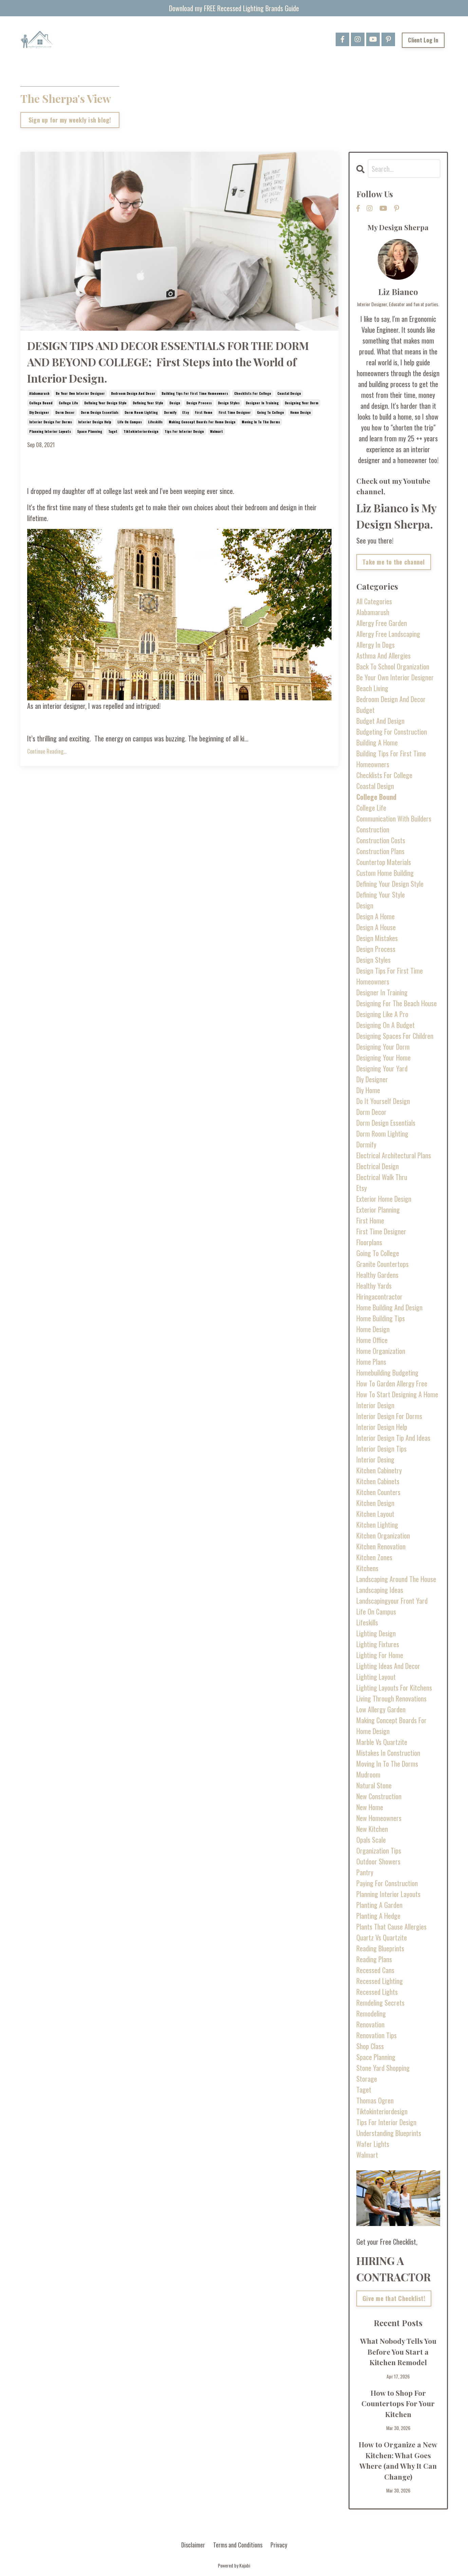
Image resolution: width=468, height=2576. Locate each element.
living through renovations (391, 1698)
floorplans (369, 1242)
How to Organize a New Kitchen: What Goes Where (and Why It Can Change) (398, 2460)
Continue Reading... (47, 751)
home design (300, 412)
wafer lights (372, 2144)
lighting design (376, 1633)
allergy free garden (381, 623)
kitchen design (375, 1503)
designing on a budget (385, 1025)
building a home (377, 742)
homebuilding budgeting (387, 1372)
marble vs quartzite (381, 1742)
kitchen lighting (377, 1525)
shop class (370, 2046)
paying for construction (387, 1883)
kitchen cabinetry (379, 1470)
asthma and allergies (383, 655)
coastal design (289, 393)
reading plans (374, 1959)
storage (366, 2079)
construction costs (380, 840)
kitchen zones (374, 1557)
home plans (371, 1362)
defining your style (148, 402)
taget (112, 431)
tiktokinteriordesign (141, 431)
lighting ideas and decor (388, 1666)
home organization (380, 1351)
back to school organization (392, 666)
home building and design (389, 1307)
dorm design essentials (99, 412)
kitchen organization (383, 1535)
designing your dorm (301, 402)
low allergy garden (381, 1709)
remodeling (371, 2013)
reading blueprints (380, 1948)
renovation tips (376, 2035)
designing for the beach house (396, 1003)
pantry (364, 1872)
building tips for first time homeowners (195, 393)
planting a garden (379, 1905)
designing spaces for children (394, 1036)
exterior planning (378, 1209)
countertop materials (383, 862)
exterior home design (383, 1199)
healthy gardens (377, 1275)
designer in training (262, 402)
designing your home (383, 1057)
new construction (378, 1796)
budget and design (380, 721)
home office (372, 1340)
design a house (376, 927)
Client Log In (423, 40)
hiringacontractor (379, 1296)
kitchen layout (375, 1514)
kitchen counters (378, 1492)
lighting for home (379, 1655)
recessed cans (375, 1970)
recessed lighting (379, 1981)
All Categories (374, 601)
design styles (229, 402)
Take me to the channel (393, 561)
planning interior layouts (50, 431)
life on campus (129, 421)
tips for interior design (184, 431)
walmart (216, 431)
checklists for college (252, 393)
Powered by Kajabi (234, 2565)
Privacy (278, 2544)
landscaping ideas (379, 1590)
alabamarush (39, 393)
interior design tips (381, 1448)
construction (372, 829)
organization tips (378, 1850)
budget (365, 710)
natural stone (374, 1785)
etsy (185, 412)
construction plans (380, 851)
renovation (370, 2024)
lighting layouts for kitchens (394, 1687)
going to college (270, 412)
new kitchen (372, 1829)
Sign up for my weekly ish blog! (70, 120)
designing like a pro (382, 1014)
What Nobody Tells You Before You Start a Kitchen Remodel (398, 2351)
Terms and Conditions (237, 2544)
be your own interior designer (80, 393)
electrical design (377, 1166)
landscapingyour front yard (392, 1601)
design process (199, 402)
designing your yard (382, 1068)
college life (68, 402)
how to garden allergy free (391, 1383)
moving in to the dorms (261, 421)
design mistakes (377, 938)
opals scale (371, 1840)
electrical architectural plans (393, 1155)
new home (369, 1807)
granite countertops (382, 1264)
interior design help (94, 421)
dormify (170, 412)
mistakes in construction (388, 1753)
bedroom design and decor (133, 393)
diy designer (39, 412)
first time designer (235, 412)
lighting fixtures (377, 1644)
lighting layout (376, 1677)
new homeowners (378, 1818)
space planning (89, 431)
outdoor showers (378, 1861)
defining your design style (105, 402)
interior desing (375, 1459)
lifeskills (155, 421)
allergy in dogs (375, 645)
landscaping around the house (396, 1579)
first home (203, 412)
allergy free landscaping (388, 634)
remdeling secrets (380, 2003)
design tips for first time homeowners (389, 976)
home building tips (380, 1318)
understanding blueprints (388, 2133)
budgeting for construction (391, 731)
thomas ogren (375, 2100)
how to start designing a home (397, 1394)
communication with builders (393, 818)
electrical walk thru (381, 1177)
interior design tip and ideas (393, 1438)
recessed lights (377, 1992)
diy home (368, 1090)
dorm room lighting (141, 412)
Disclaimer (193, 2544)
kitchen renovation (381, 1546)
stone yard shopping (383, 2068)
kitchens (367, 1568)
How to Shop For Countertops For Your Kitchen (398, 2403)
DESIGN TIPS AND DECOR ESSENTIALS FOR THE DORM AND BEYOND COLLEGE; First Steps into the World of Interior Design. (168, 361)
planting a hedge (378, 1916)
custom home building (385, 873)
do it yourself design (383, 1101)
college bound (41, 402)
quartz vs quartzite (381, 1937)
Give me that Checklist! (393, 2298)
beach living (372, 688)
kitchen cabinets (377, 1481)
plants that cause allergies (391, 1926)
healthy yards (374, 1286)
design (174, 402)
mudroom (368, 1774)
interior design (375, 1405)
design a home (375, 916)
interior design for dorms (50, 421)
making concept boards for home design (202, 421)
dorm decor (65, 412)
